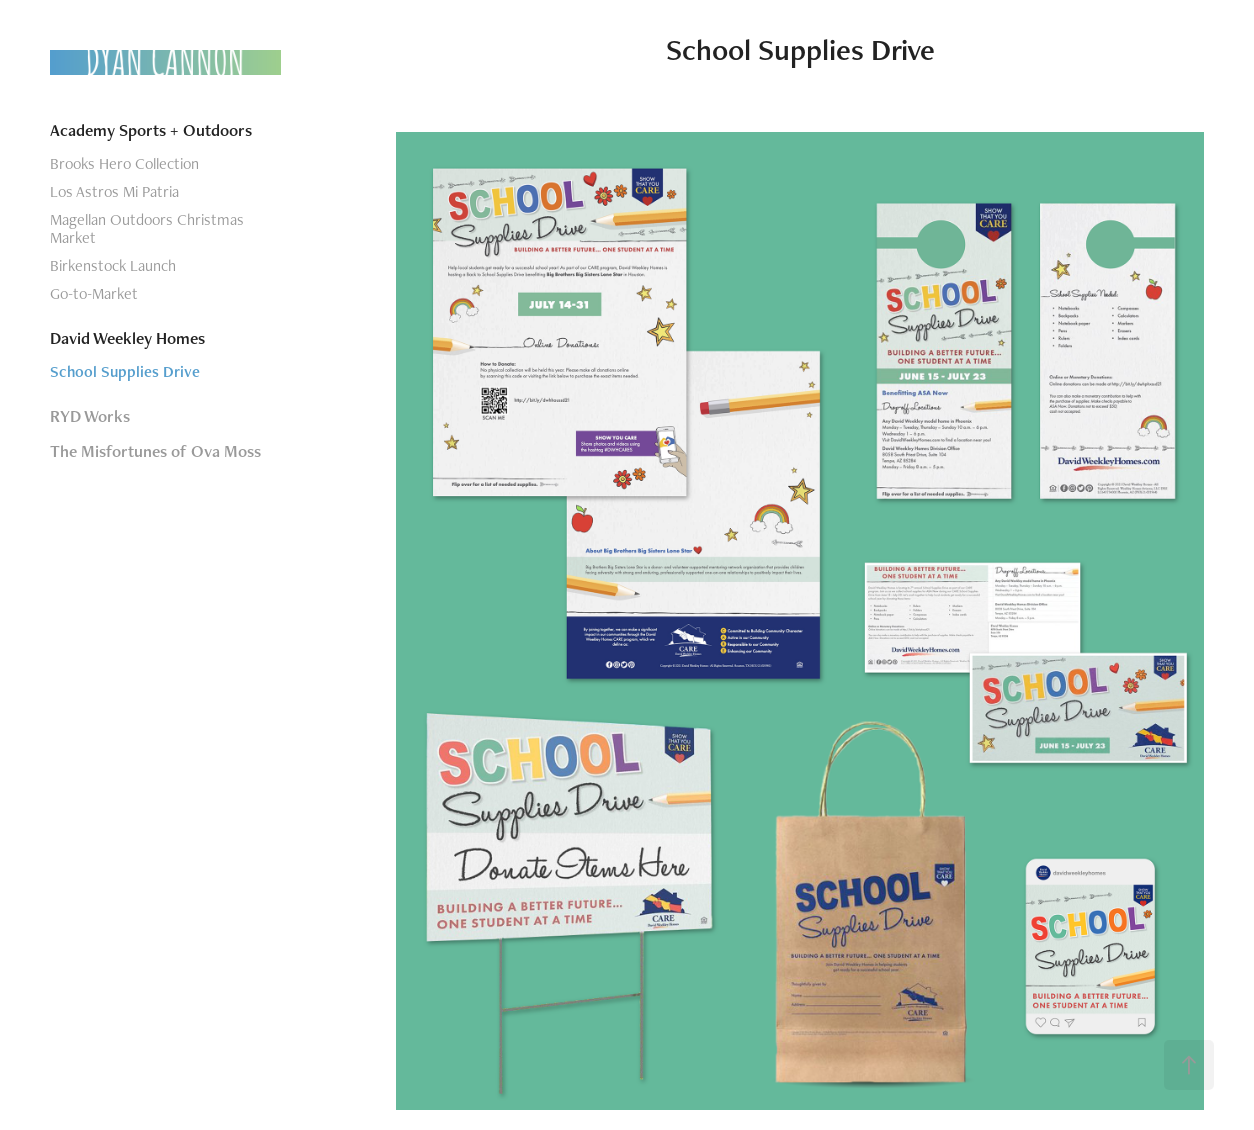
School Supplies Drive (125, 371)
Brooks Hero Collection (124, 163)
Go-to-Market (94, 293)
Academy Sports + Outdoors (151, 130)
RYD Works (90, 416)
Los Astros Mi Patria (114, 191)
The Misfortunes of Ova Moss (155, 451)
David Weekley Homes (127, 338)
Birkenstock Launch (113, 265)
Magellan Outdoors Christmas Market (147, 228)
